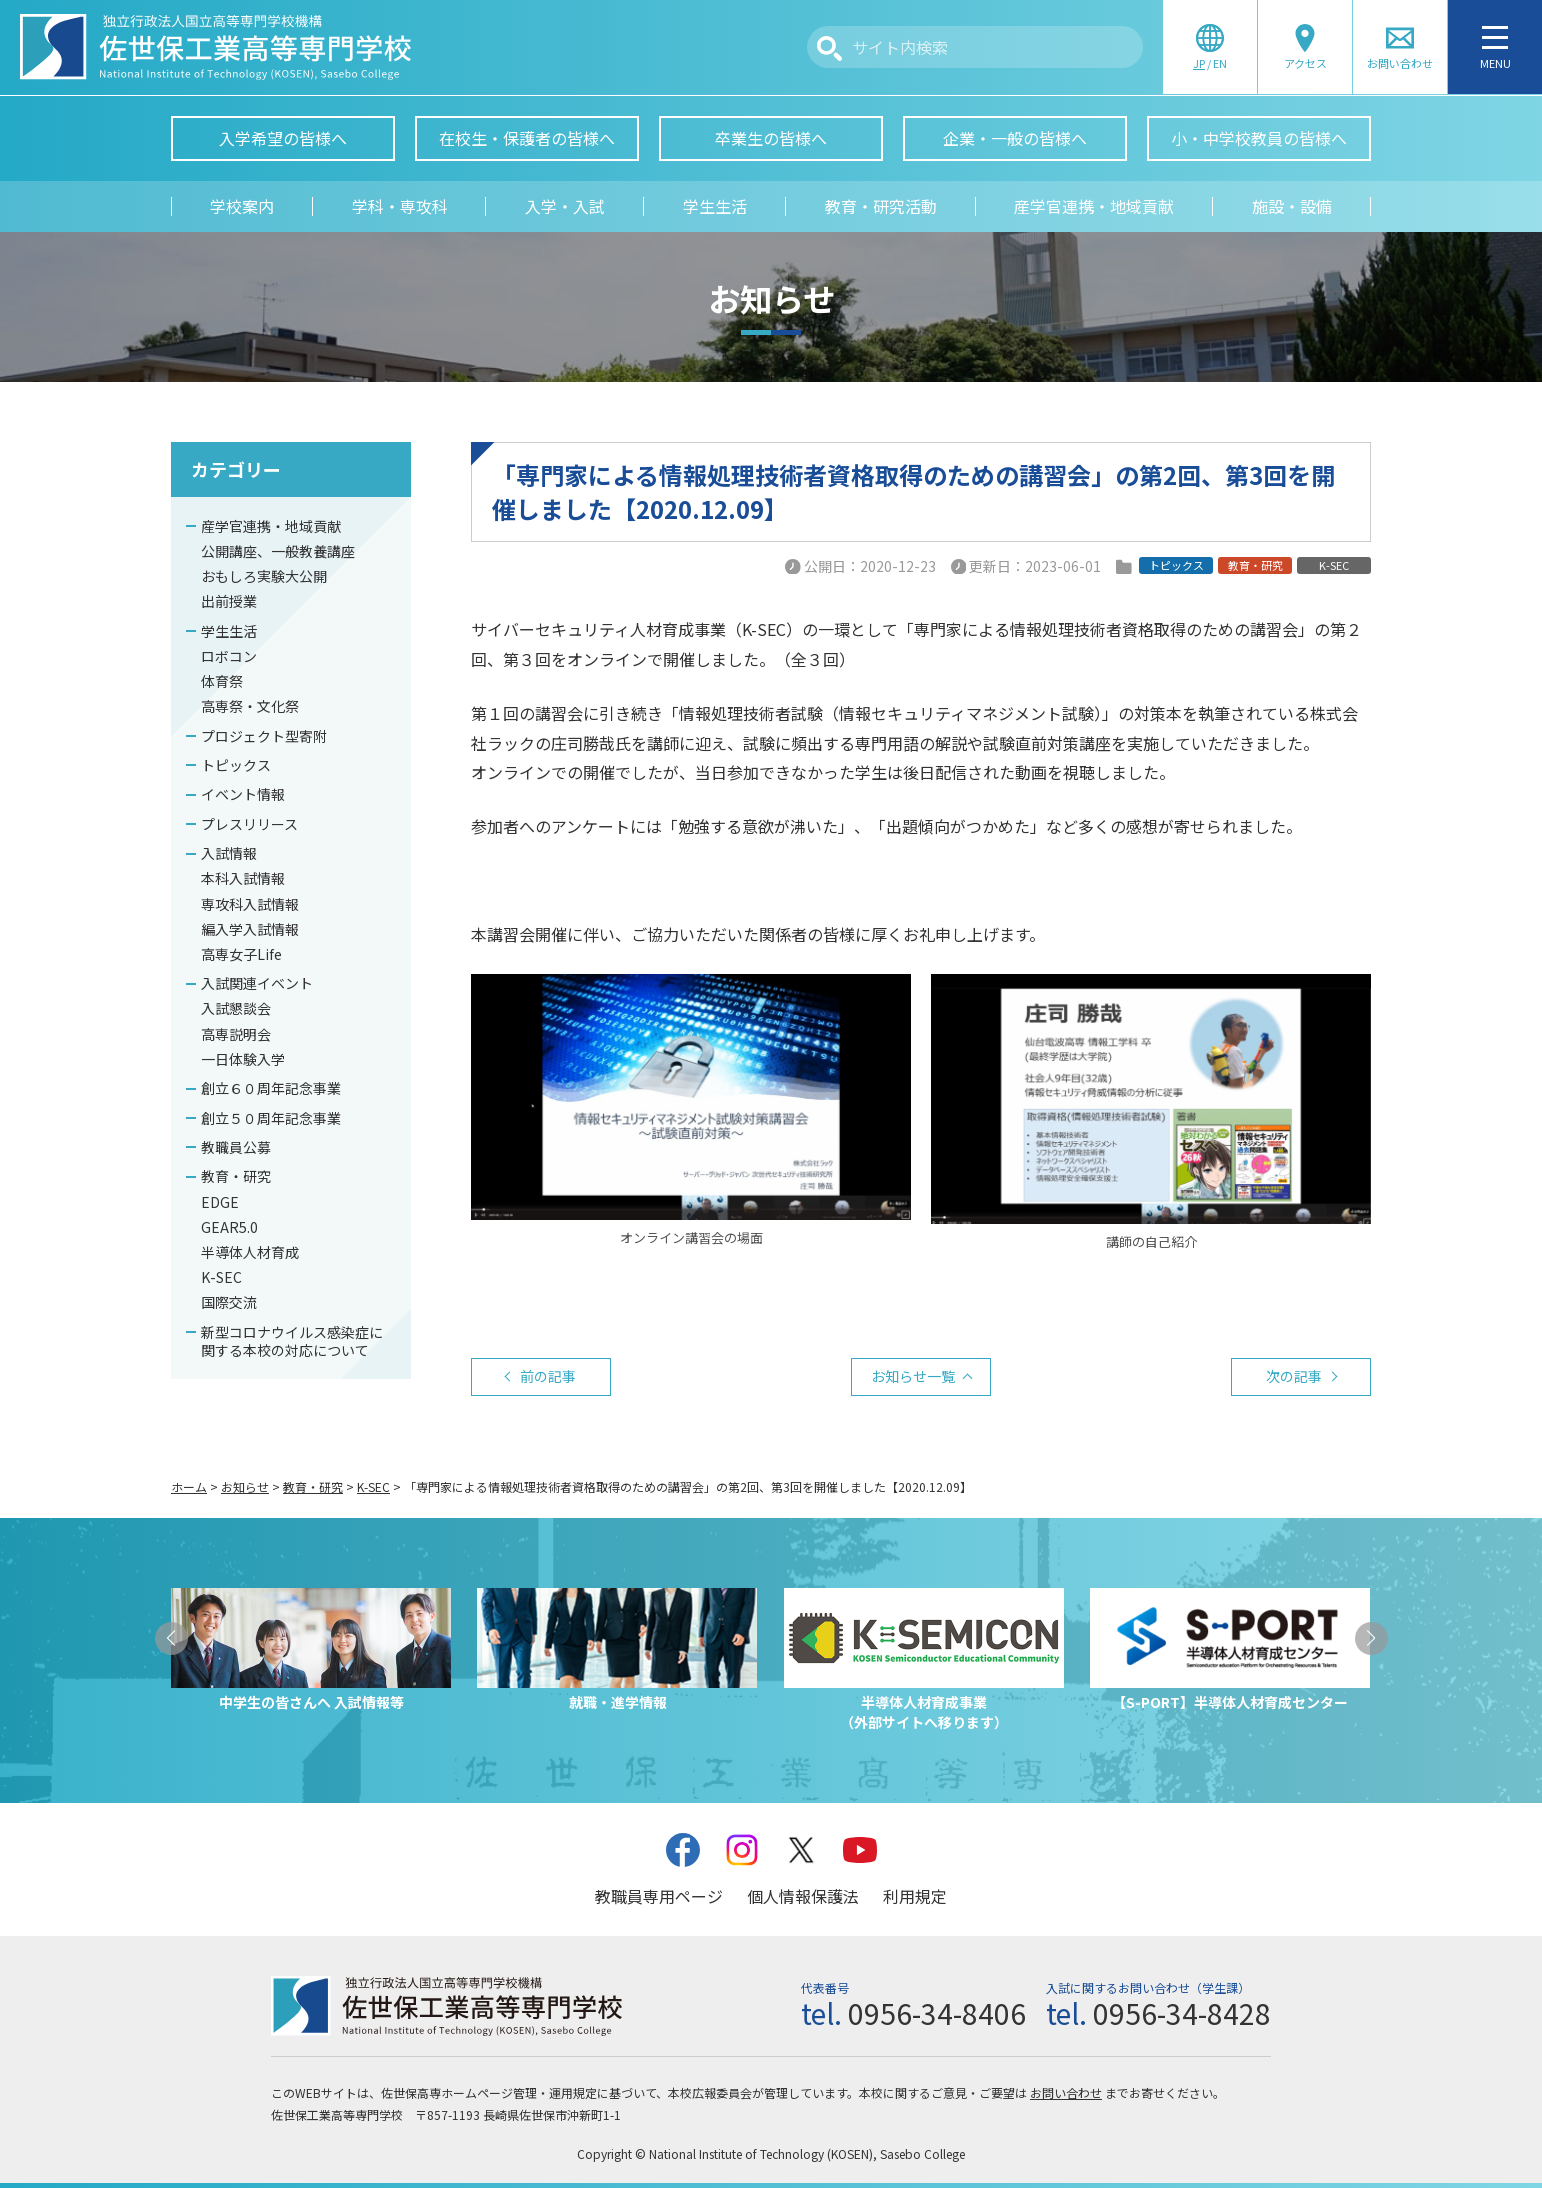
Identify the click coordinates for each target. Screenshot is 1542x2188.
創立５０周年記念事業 (271, 1118)
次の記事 (1294, 1376)
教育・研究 (236, 1176)
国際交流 (229, 1302)
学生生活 (715, 206)
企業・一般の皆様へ (1015, 138)
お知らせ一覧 (913, 1376)
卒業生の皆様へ (771, 138)
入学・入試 (565, 206)
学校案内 (242, 206)
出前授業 (229, 601)
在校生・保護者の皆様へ (527, 138)
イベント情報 (243, 794)
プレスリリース (249, 824)
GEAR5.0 (229, 1227)
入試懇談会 (236, 1008)
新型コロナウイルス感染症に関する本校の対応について (292, 1341)
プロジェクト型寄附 (264, 736)
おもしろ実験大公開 (264, 576)
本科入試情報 (243, 878)
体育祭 (222, 681)
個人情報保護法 (803, 1896)
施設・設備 (1292, 206)
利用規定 (915, 1896)
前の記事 (548, 1376)
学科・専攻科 (400, 206)
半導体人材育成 (250, 1252)
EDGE (220, 1202)
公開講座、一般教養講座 (278, 551)
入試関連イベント (257, 983)
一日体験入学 (243, 1059)
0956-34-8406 (937, 2013)
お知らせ (245, 1486)
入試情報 (229, 853)
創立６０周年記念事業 (271, 1088)
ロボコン (229, 656)
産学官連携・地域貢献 (1094, 206)
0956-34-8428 (1182, 2013)
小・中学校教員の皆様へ (1259, 138)
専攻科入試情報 (250, 904)
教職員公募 (236, 1147)
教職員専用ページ (659, 1896)
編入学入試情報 (250, 929)
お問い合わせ (1066, 2092)
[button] (171, 1638)
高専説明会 (236, 1034)
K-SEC (221, 1277)
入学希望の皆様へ (283, 138)
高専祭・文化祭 (250, 706)
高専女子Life (241, 954)
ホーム (189, 1486)
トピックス (236, 765)
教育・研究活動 (881, 206)
